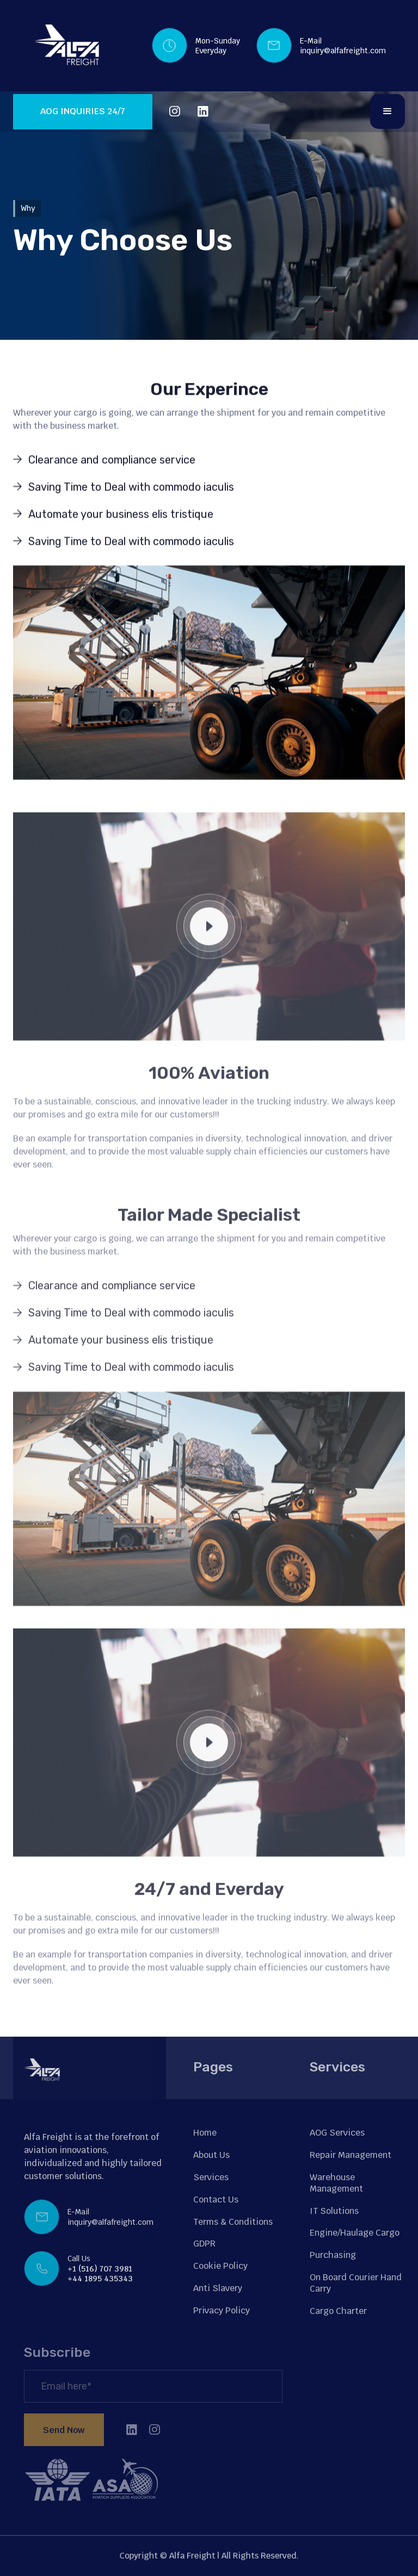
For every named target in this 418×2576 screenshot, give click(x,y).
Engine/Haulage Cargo (354, 2232)
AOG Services (337, 2132)
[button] (387, 111)
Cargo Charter (338, 2311)
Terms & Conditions (233, 2221)
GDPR (204, 2243)
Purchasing (333, 2255)
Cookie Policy (220, 2266)
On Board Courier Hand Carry (356, 2283)
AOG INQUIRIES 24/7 (82, 111)
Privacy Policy (221, 2310)
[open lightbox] (209, 948)
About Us (211, 2155)
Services (211, 2177)
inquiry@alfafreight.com (343, 50)
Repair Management (350, 2155)
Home (205, 2132)
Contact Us (215, 2199)
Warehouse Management (336, 2182)
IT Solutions (334, 2211)
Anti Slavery (217, 2288)
